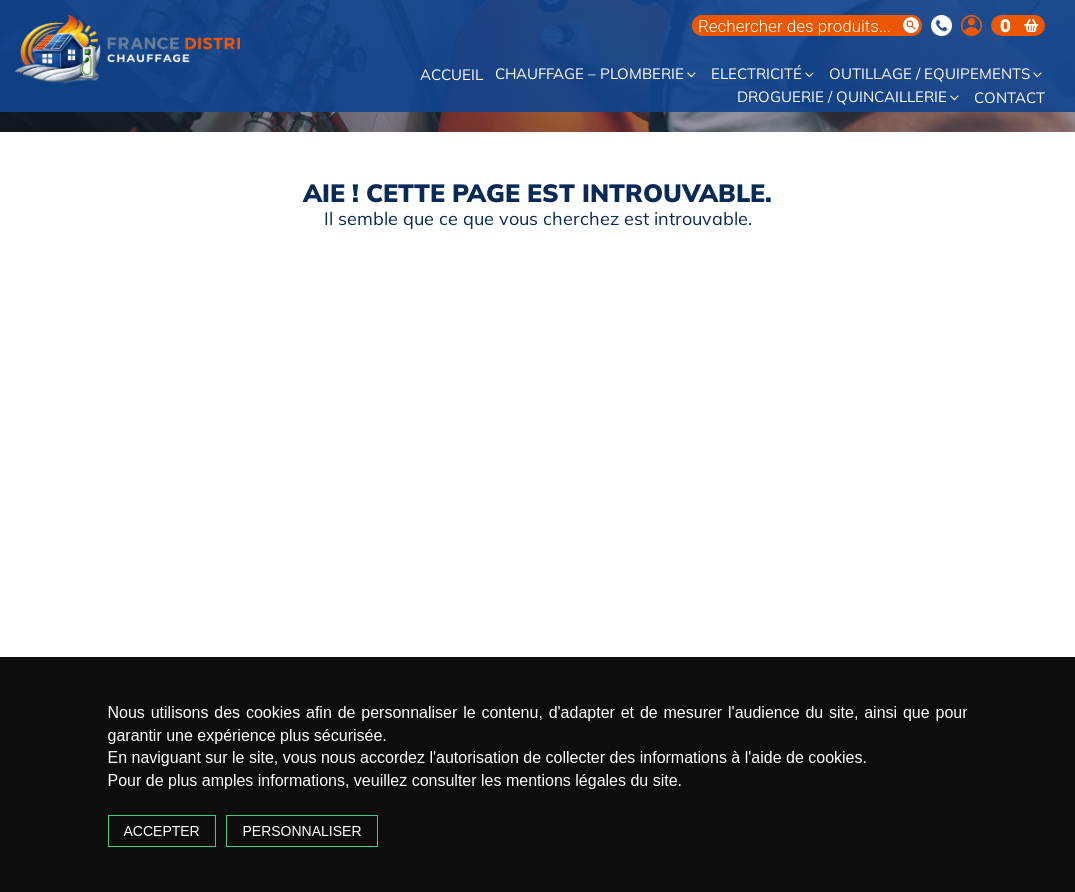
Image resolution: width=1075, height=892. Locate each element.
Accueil (451, 75)
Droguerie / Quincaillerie (849, 97)
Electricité (764, 74)
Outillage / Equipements (937, 74)
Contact (1009, 98)
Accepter (162, 831)
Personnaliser (301, 831)
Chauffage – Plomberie (597, 74)
